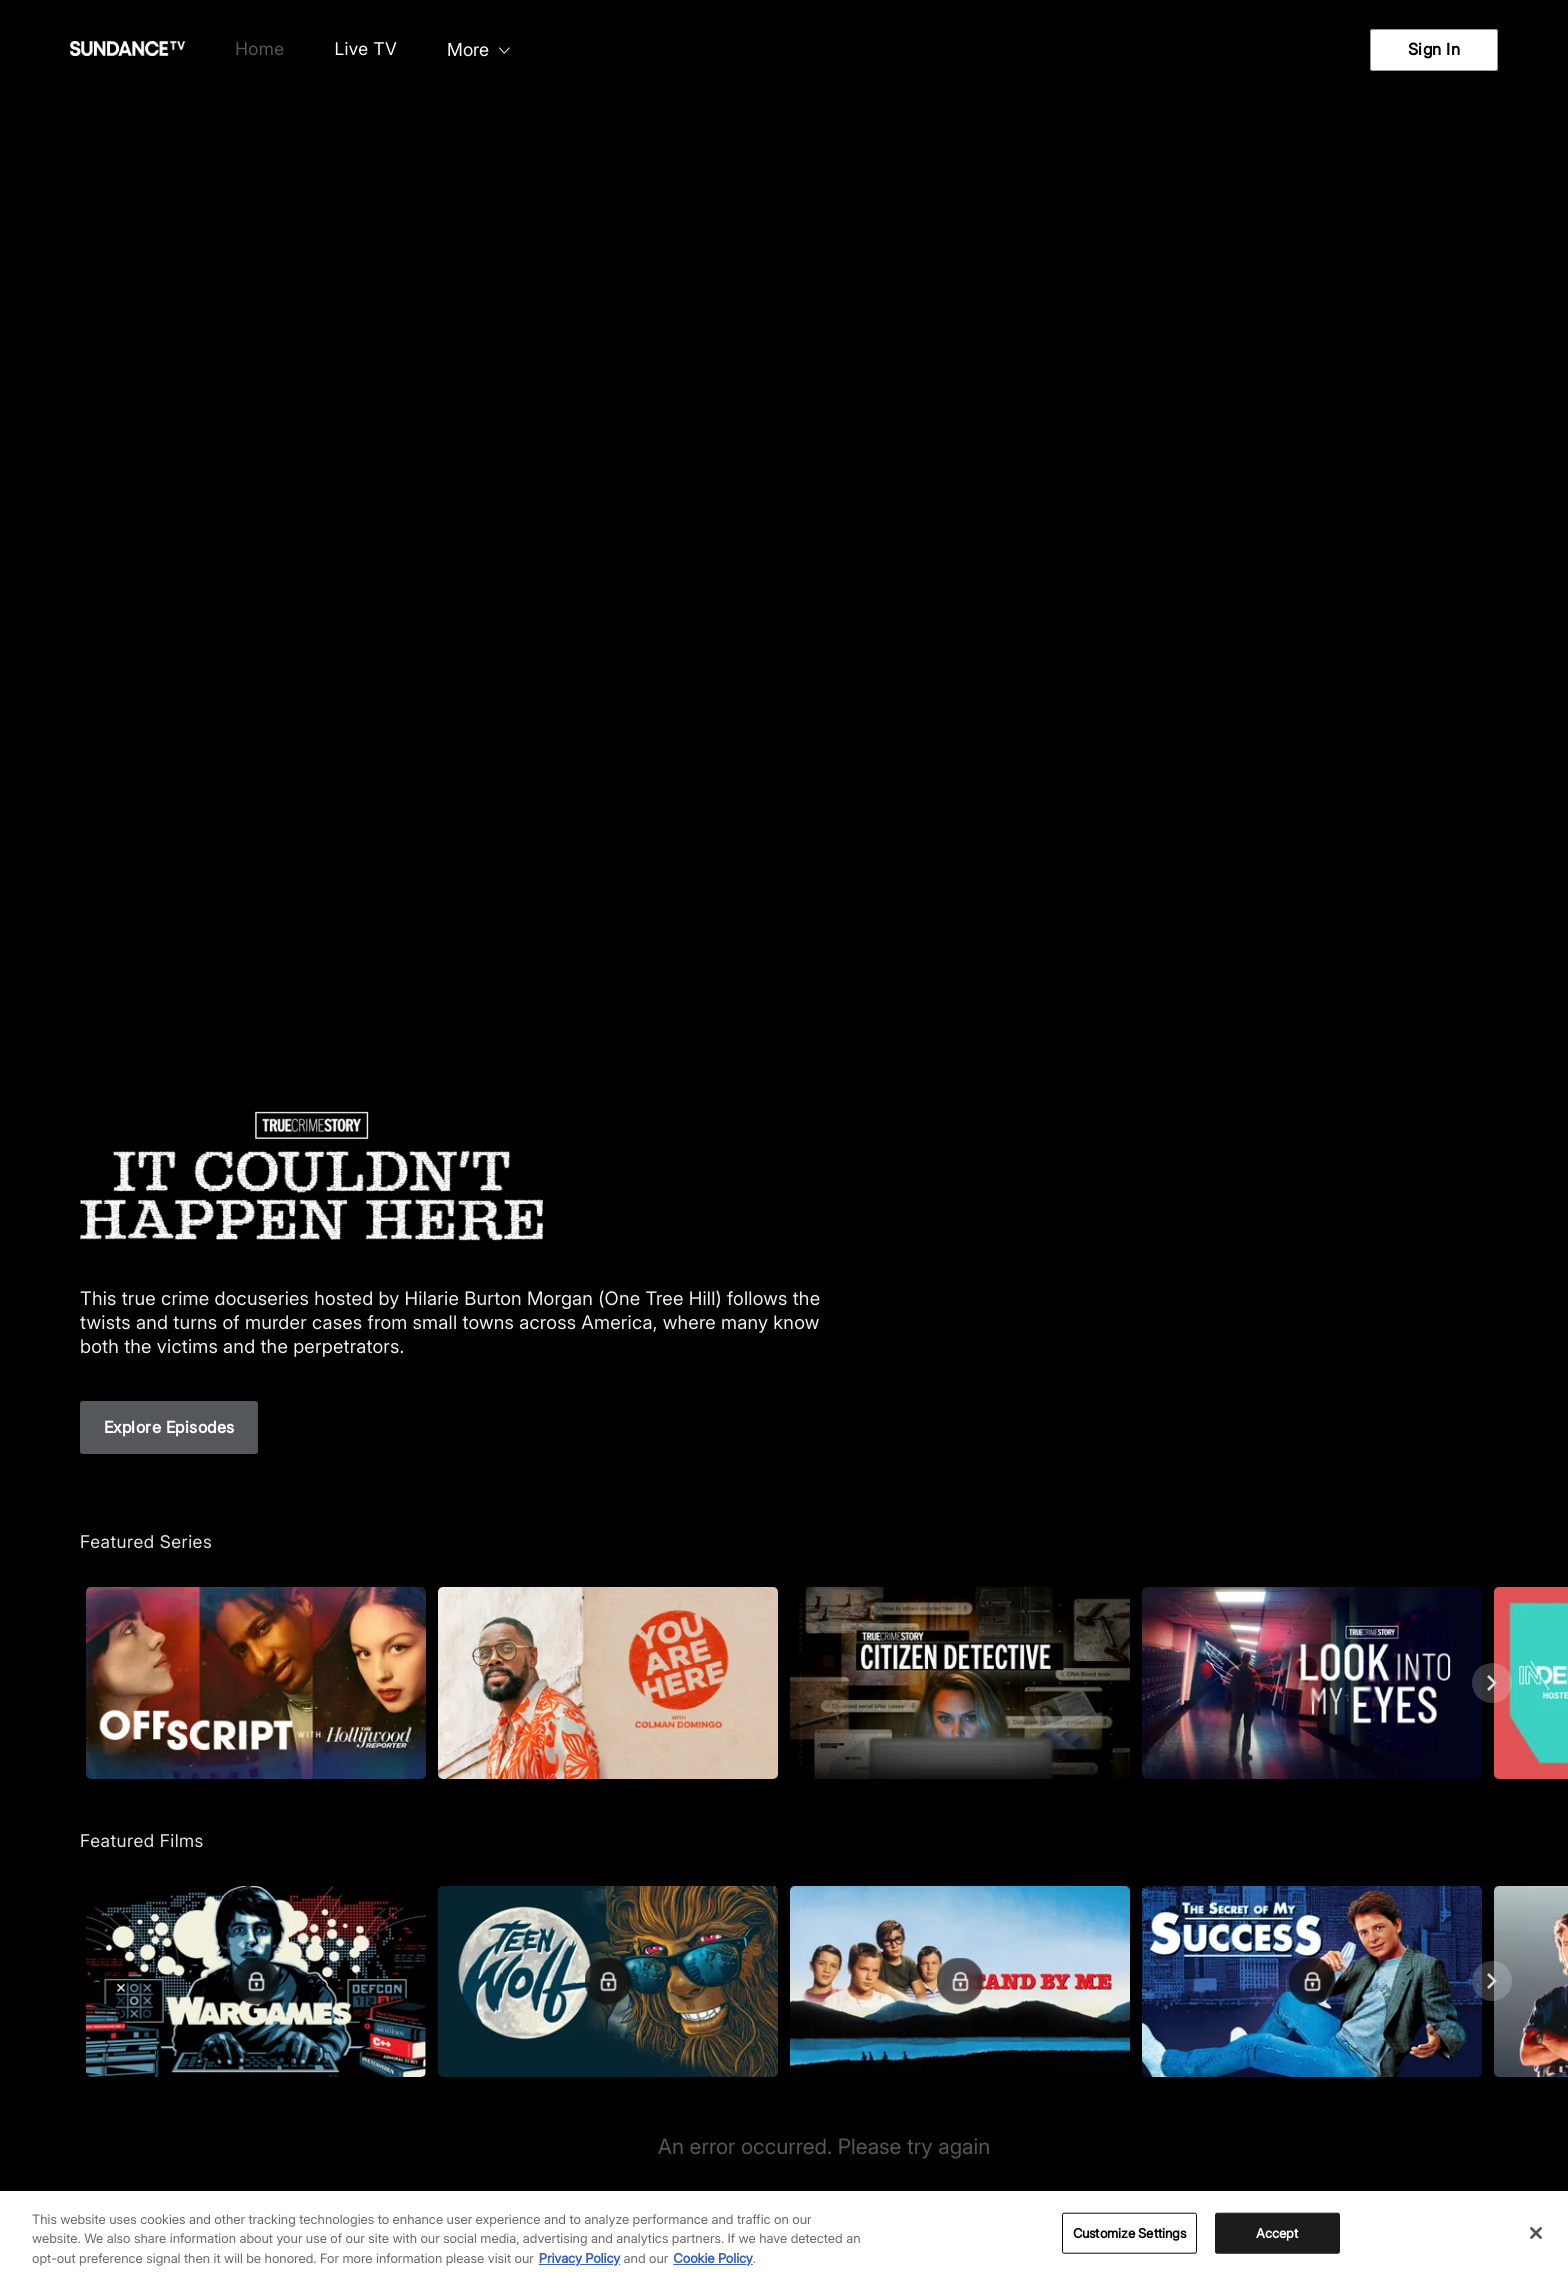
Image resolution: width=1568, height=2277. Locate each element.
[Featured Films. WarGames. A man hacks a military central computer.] (256, 1981)
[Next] (1492, 1683)
